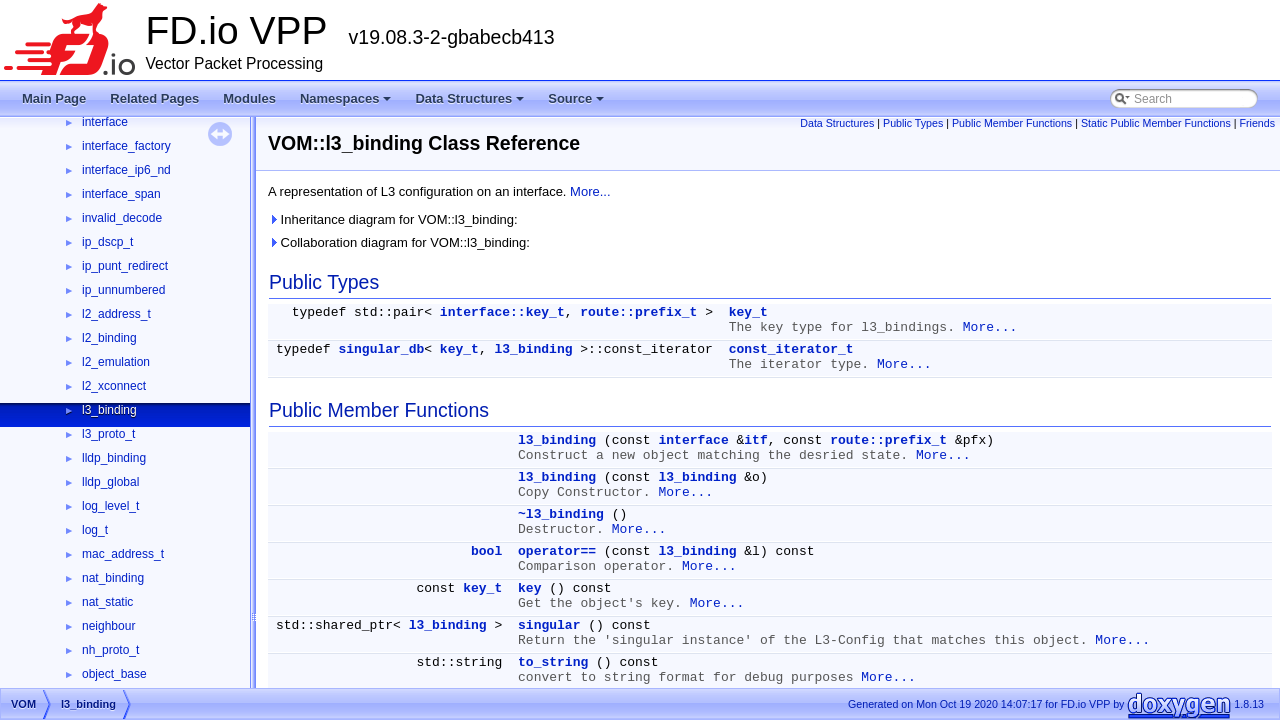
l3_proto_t (108, 434)
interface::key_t (502, 312)
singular (549, 625)
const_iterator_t (791, 349)
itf (755, 440)
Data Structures (471, 104)
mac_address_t (123, 554)
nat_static (107, 602)
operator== (557, 551)
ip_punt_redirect (125, 266)
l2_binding (109, 338)
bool (486, 551)
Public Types (913, 123)
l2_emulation (116, 362)
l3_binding (109, 410)
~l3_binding (561, 514)
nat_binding (113, 578)
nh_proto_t (110, 650)
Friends (1257, 123)
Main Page (54, 98)
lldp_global (110, 482)
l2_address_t (116, 314)
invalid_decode (122, 218)
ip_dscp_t (107, 242)
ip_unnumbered (123, 290)
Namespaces (347, 104)
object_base (114, 674)
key (529, 588)
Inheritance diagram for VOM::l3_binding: (393, 219)
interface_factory (126, 146)
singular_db (381, 349)
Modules (249, 98)
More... (590, 191)
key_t (748, 312)
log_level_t (110, 506)
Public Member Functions (1012, 123)
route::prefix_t (638, 312)
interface (105, 122)
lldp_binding (114, 458)
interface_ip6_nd (126, 170)
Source (577, 104)
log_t (95, 530)
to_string (553, 662)
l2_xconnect (114, 386)
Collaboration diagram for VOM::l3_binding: (399, 242)
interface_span (121, 194)
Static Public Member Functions (1156, 123)
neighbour (108, 626)
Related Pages (154, 98)
